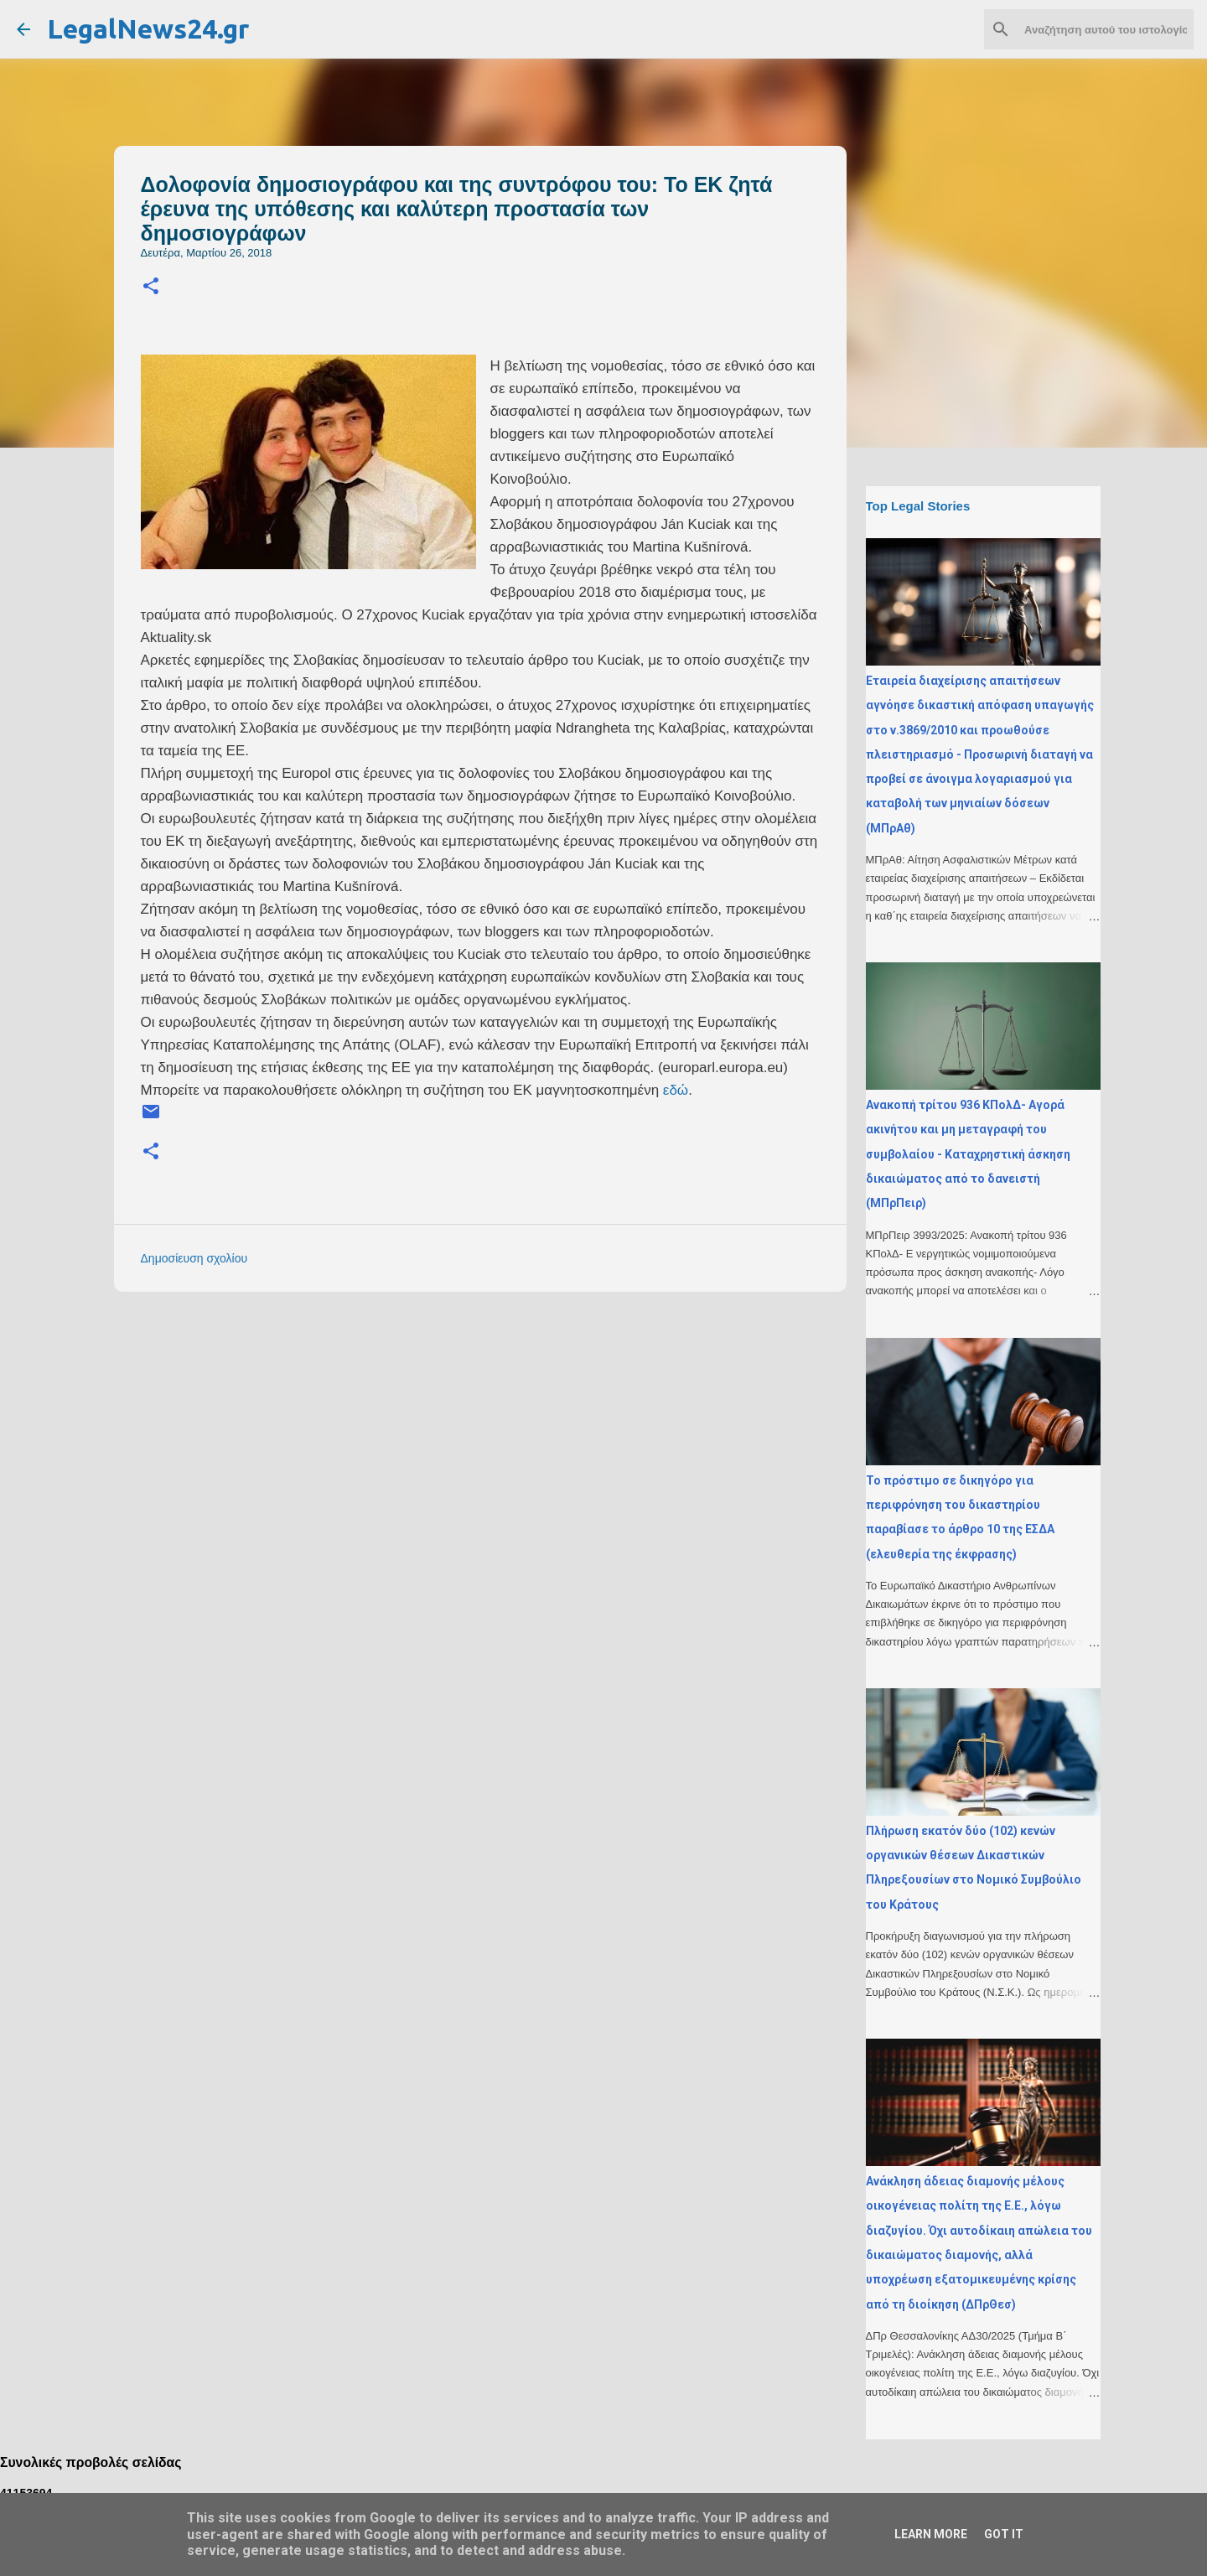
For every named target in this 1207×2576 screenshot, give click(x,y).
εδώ (675, 1090)
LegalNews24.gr (148, 28)
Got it (1003, 2534)
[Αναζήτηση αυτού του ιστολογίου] (1106, 29)
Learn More (930, 2534)
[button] (151, 287)
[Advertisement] (513, 1421)
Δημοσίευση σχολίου (194, 1258)
